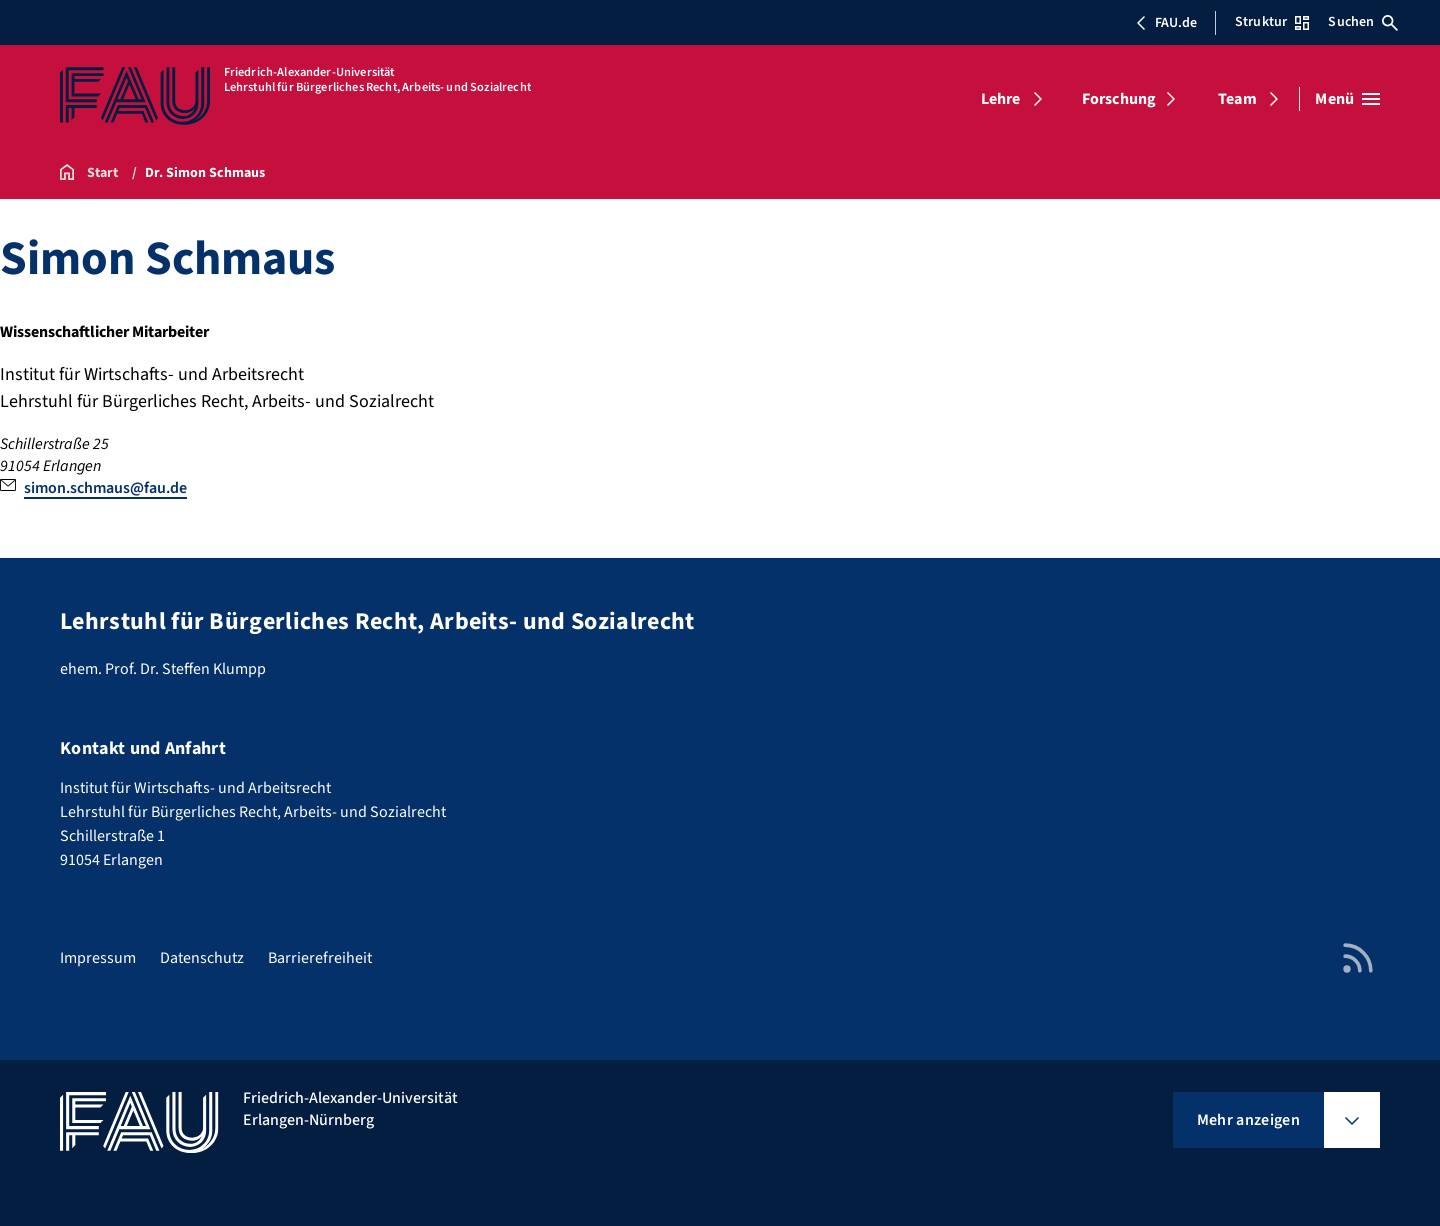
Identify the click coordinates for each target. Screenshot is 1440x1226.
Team (1237, 99)
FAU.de (1166, 23)
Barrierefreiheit (320, 958)
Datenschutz (202, 958)
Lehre (1001, 99)
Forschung (1119, 99)
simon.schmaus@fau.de (105, 488)
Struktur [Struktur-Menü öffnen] (1272, 22)
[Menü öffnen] (1347, 99)
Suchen (1363, 22)
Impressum (98, 958)
